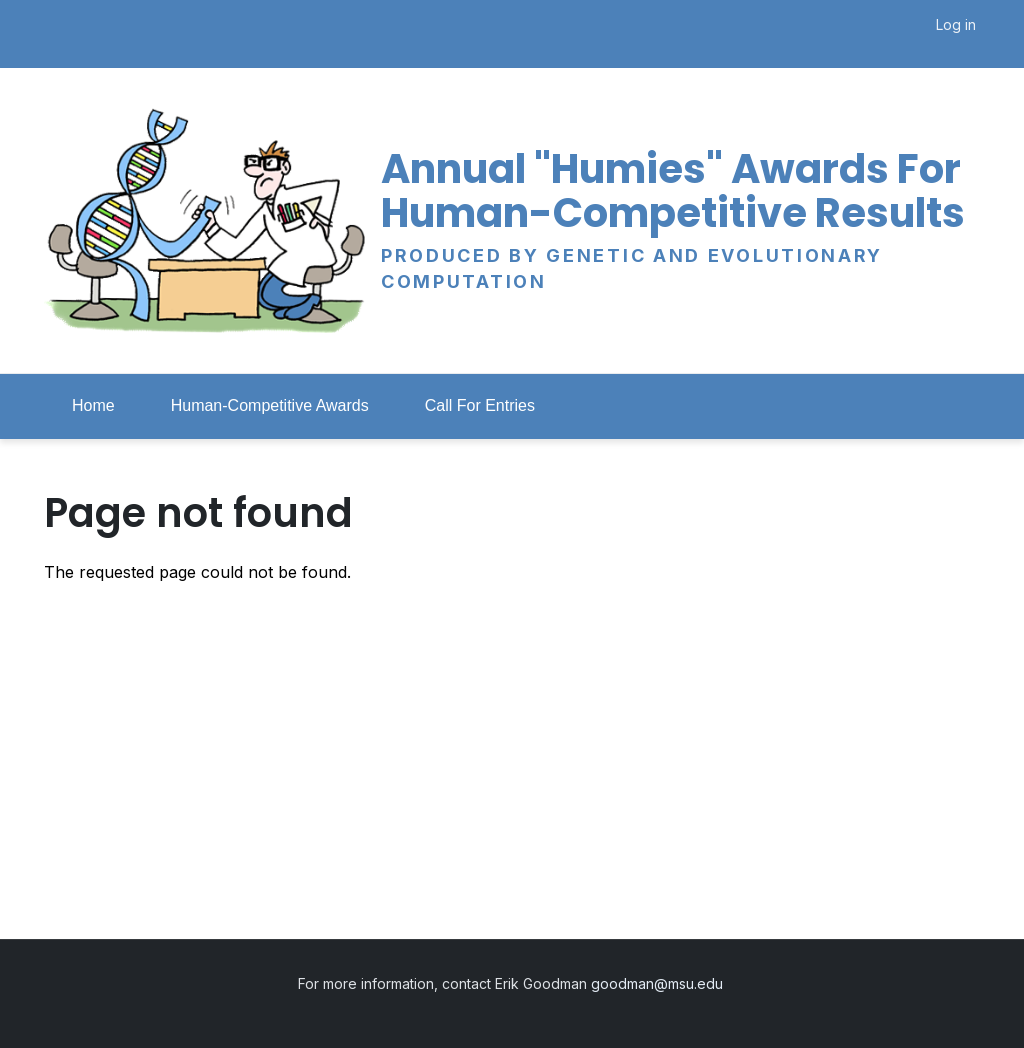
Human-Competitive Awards (270, 405)
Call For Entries (480, 405)
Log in (956, 24)
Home (93, 405)
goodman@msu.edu (659, 983)
